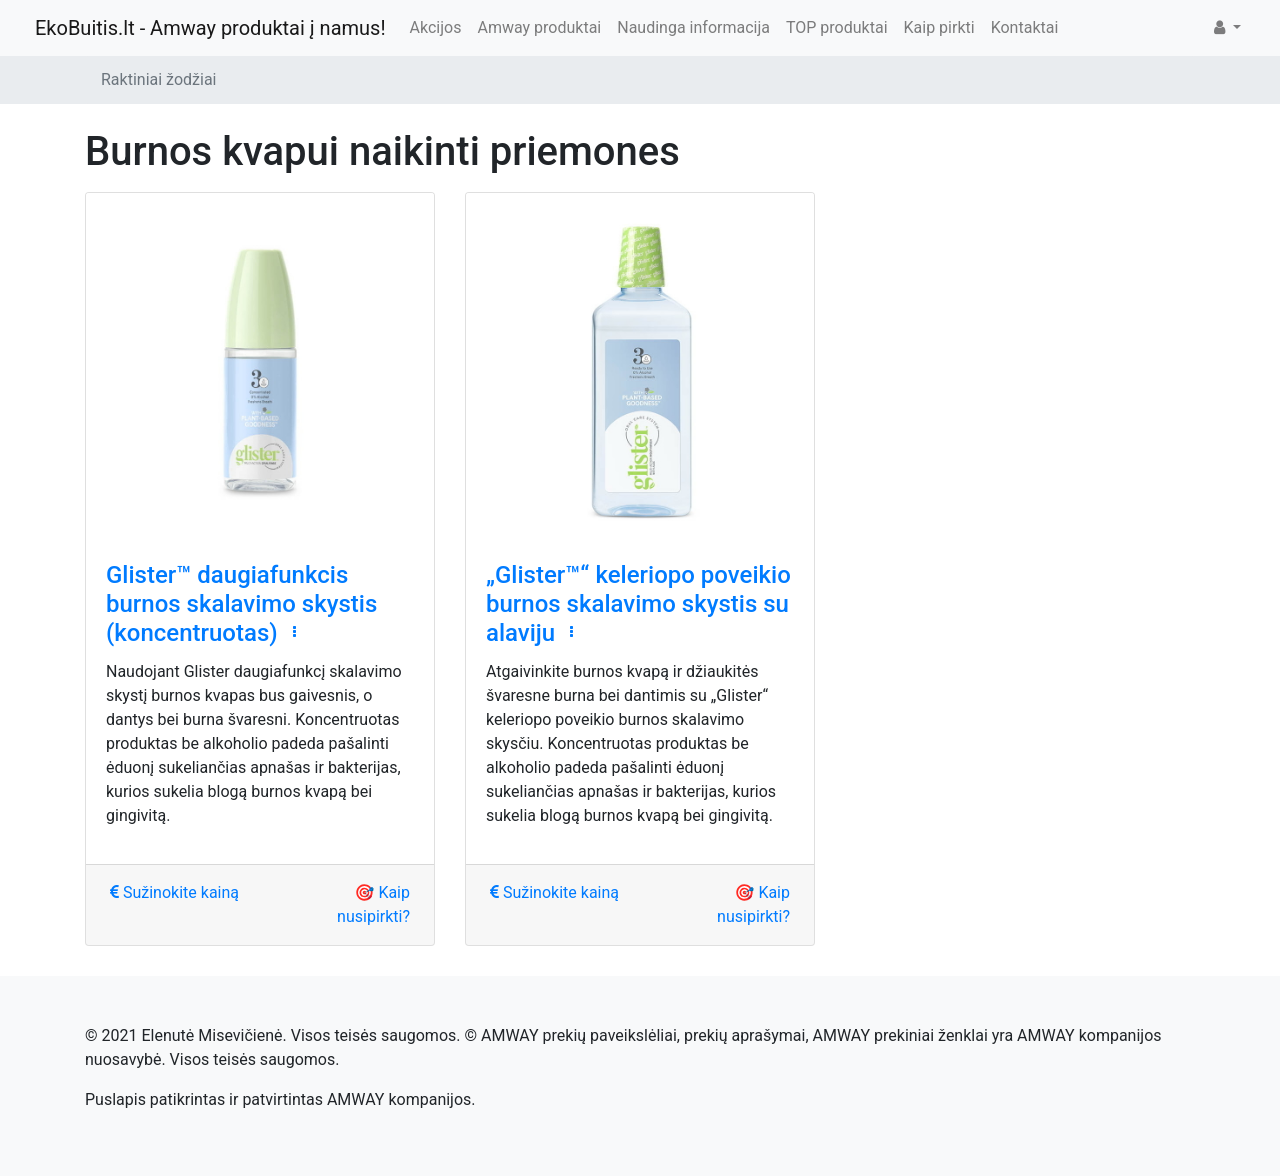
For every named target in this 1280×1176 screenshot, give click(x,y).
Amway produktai (539, 27)
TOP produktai (837, 27)
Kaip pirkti (939, 27)
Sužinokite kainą (174, 892)
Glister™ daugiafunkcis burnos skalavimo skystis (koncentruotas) (241, 604)
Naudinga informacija (693, 27)
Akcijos (436, 27)
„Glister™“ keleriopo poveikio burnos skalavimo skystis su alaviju (638, 604)
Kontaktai (1025, 27)
